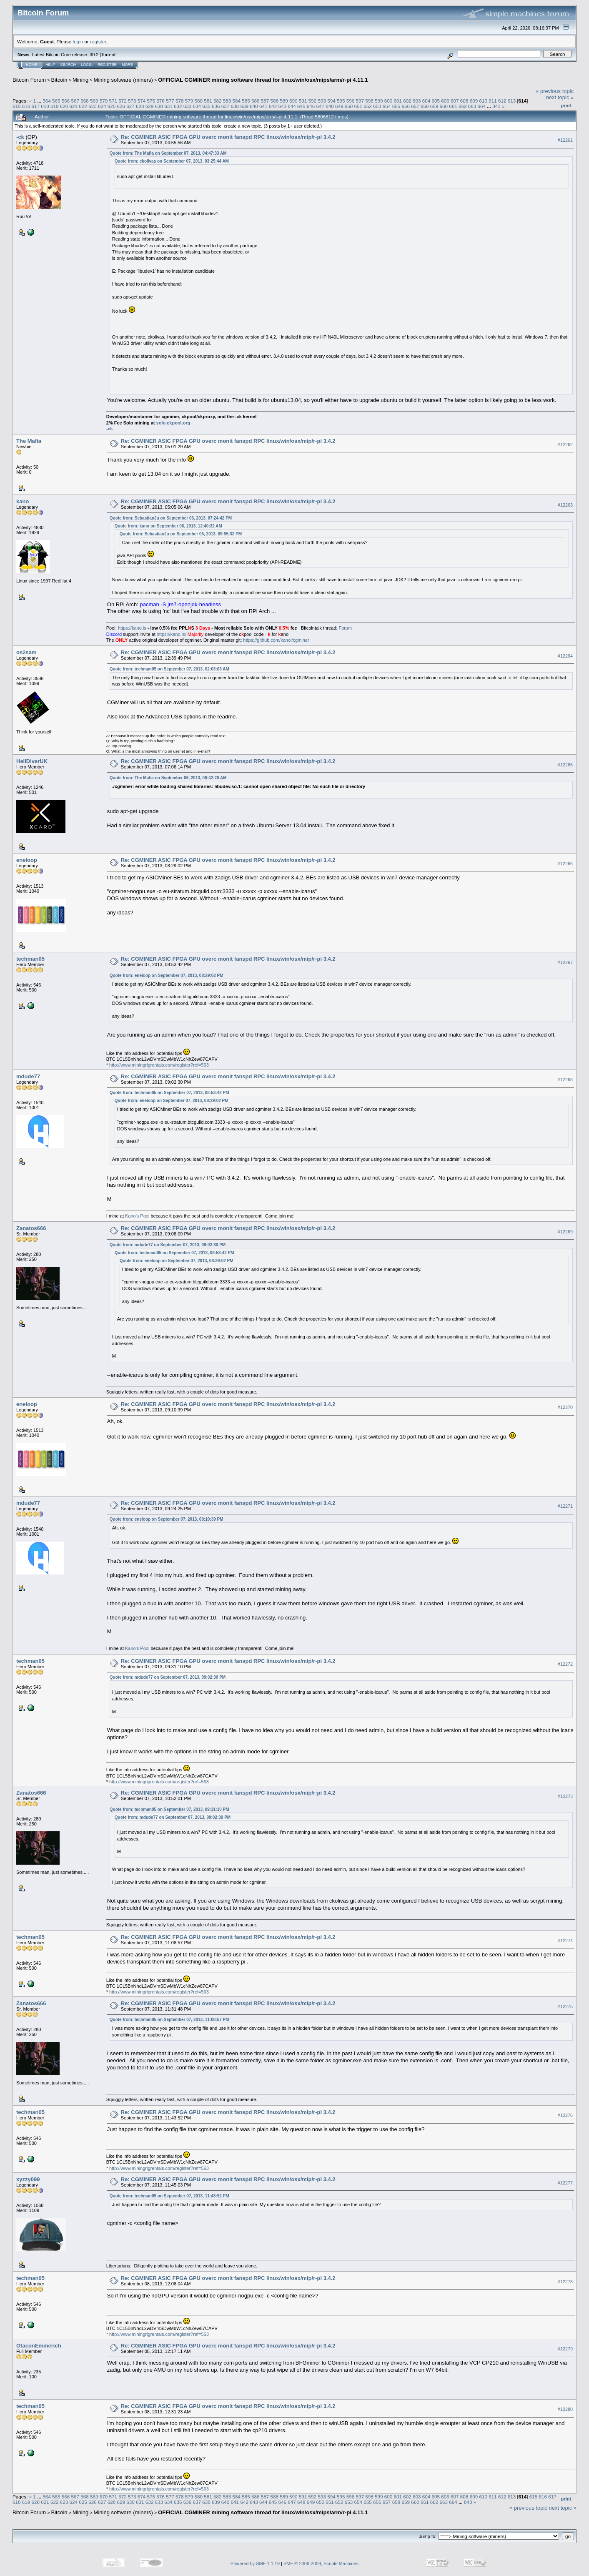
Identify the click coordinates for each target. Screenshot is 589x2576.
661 (453, 106)
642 (273, 106)
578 (179, 100)
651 (358, 106)
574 (142, 100)
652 (367, 106)
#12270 (565, 1407)
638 (235, 106)
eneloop (26, 860)
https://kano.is (132, 627)
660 (443, 106)
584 (236, 100)
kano (22, 501)
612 (502, 100)
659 (434, 106)
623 (92, 106)
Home (31, 65)
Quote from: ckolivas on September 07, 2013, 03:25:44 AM (172, 161)
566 (66, 100)
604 (426, 100)
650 (349, 106)
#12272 (565, 1664)
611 (493, 100)
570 (104, 100)
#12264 (565, 655)
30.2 (94, 54)
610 (483, 100)
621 (74, 106)
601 (398, 100)
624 (102, 106)
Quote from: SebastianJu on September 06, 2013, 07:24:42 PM (171, 518)
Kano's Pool (137, 1215)
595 (341, 100)
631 (168, 106)
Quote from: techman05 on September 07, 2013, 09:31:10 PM (169, 1809)
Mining (80, 80)
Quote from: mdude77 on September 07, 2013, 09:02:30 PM (168, 1245)
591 (303, 100)
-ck (20, 137)
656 (405, 106)
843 (496, 106)
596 (350, 100)
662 (463, 106)
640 (254, 106)
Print (566, 105)
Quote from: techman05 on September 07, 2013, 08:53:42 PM (169, 1092)
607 (455, 100)
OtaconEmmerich (38, 2346)
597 (360, 100)
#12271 (565, 1506)
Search (68, 65)
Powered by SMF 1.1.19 (255, 2563)
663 (472, 106)
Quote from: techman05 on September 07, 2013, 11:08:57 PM (169, 2019)
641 (263, 106)
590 (293, 100)
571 (113, 100)
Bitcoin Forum (29, 80)
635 (206, 106)
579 (189, 100)
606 (445, 100)
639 (244, 106)
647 (320, 106)
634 (197, 106)
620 (64, 106)
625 (112, 106)
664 (482, 106)
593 (322, 100)
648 (330, 106)
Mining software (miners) (123, 80)
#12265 (565, 764)
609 (474, 100)
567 (75, 100)
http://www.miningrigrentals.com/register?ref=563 (159, 1064)
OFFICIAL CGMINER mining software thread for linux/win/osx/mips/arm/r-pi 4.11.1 (263, 80)
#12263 (565, 504)
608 (464, 100)
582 (217, 100)
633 (187, 106)
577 (170, 100)
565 (56, 100)
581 (208, 100)
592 (312, 100)
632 (178, 106)
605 (436, 100)
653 (377, 106)
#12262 (565, 444)
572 (122, 100)
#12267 (565, 962)
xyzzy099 (28, 2179)
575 (151, 100)
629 (149, 106)
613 (512, 100)
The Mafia (28, 441)
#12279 (565, 2348)
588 (275, 100)
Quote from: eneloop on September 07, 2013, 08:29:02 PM (166, 975)
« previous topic (555, 91)
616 (26, 106)
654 (387, 106)
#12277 (565, 2182)
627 (130, 106)
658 (425, 106)
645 (301, 106)
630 (159, 106)
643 (282, 106)
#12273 (565, 1796)
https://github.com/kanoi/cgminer (276, 640)
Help (50, 65)
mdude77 (28, 1076)
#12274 (565, 1940)
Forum (345, 627)
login (78, 41)
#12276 (565, 2115)
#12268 (565, 1079)
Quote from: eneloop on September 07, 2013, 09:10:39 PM (166, 1519)
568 (84, 100)
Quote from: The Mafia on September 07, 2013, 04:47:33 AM (168, 153)
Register (107, 65)
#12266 (565, 863)
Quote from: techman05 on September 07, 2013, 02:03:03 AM (169, 669)
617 (36, 106)
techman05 (30, 959)
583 (227, 100)
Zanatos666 (31, 1228)
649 (339, 106)
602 (407, 100)
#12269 (565, 1231)
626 (121, 106)
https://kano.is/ (171, 634)
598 (369, 100)
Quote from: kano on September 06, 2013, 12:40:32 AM (168, 526)
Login (87, 65)
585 (246, 100)
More (127, 65)
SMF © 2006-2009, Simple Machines (320, 2563)
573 (132, 100)
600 (388, 100)
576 (160, 100)
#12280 (565, 2409)
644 (292, 106)
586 (255, 100)
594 (331, 100)
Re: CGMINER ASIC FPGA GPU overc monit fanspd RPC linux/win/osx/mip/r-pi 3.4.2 (228, 137)
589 (284, 100)
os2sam (26, 652)
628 (140, 106)
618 (45, 106)
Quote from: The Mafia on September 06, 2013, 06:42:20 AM (168, 778)
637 (225, 106)
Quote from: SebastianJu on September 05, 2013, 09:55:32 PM (181, 534)
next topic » (560, 97)
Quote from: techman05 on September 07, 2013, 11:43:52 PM (169, 2196)
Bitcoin (59, 80)
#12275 (565, 2006)
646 (311, 106)
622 (83, 106)
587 (265, 100)
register (98, 41)
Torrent (108, 54)
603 (417, 100)
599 (379, 100)
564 (47, 100)
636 (216, 106)
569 (94, 100)
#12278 (565, 2281)
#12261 (565, 140)
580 (198, 100)
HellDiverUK (32, 761)
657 (415, 106)
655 (396, 106)
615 (17, 106)
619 (54, 106)
